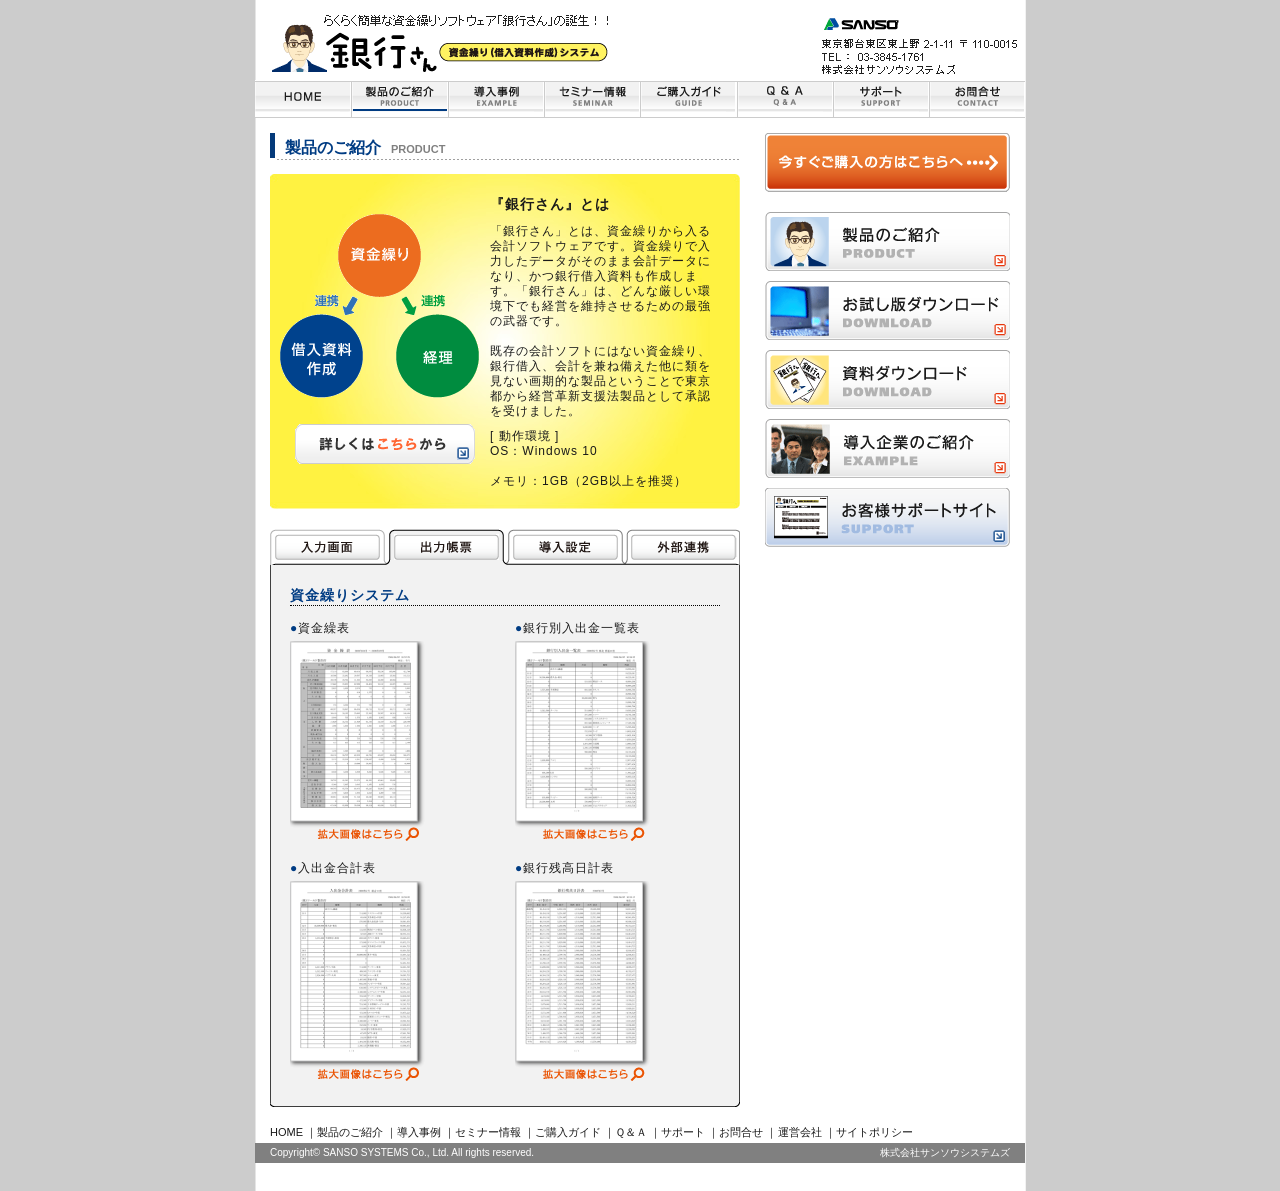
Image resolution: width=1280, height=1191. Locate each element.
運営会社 (800, 1132)
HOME (286, 1132)
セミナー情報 (488, 1132)
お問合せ (741, 1132)
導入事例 (419, 1132)
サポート (683, 1132)
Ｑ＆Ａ (631, 1132)
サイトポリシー (874, 1132)
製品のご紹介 (350, 1132)
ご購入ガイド (568, 1132)
